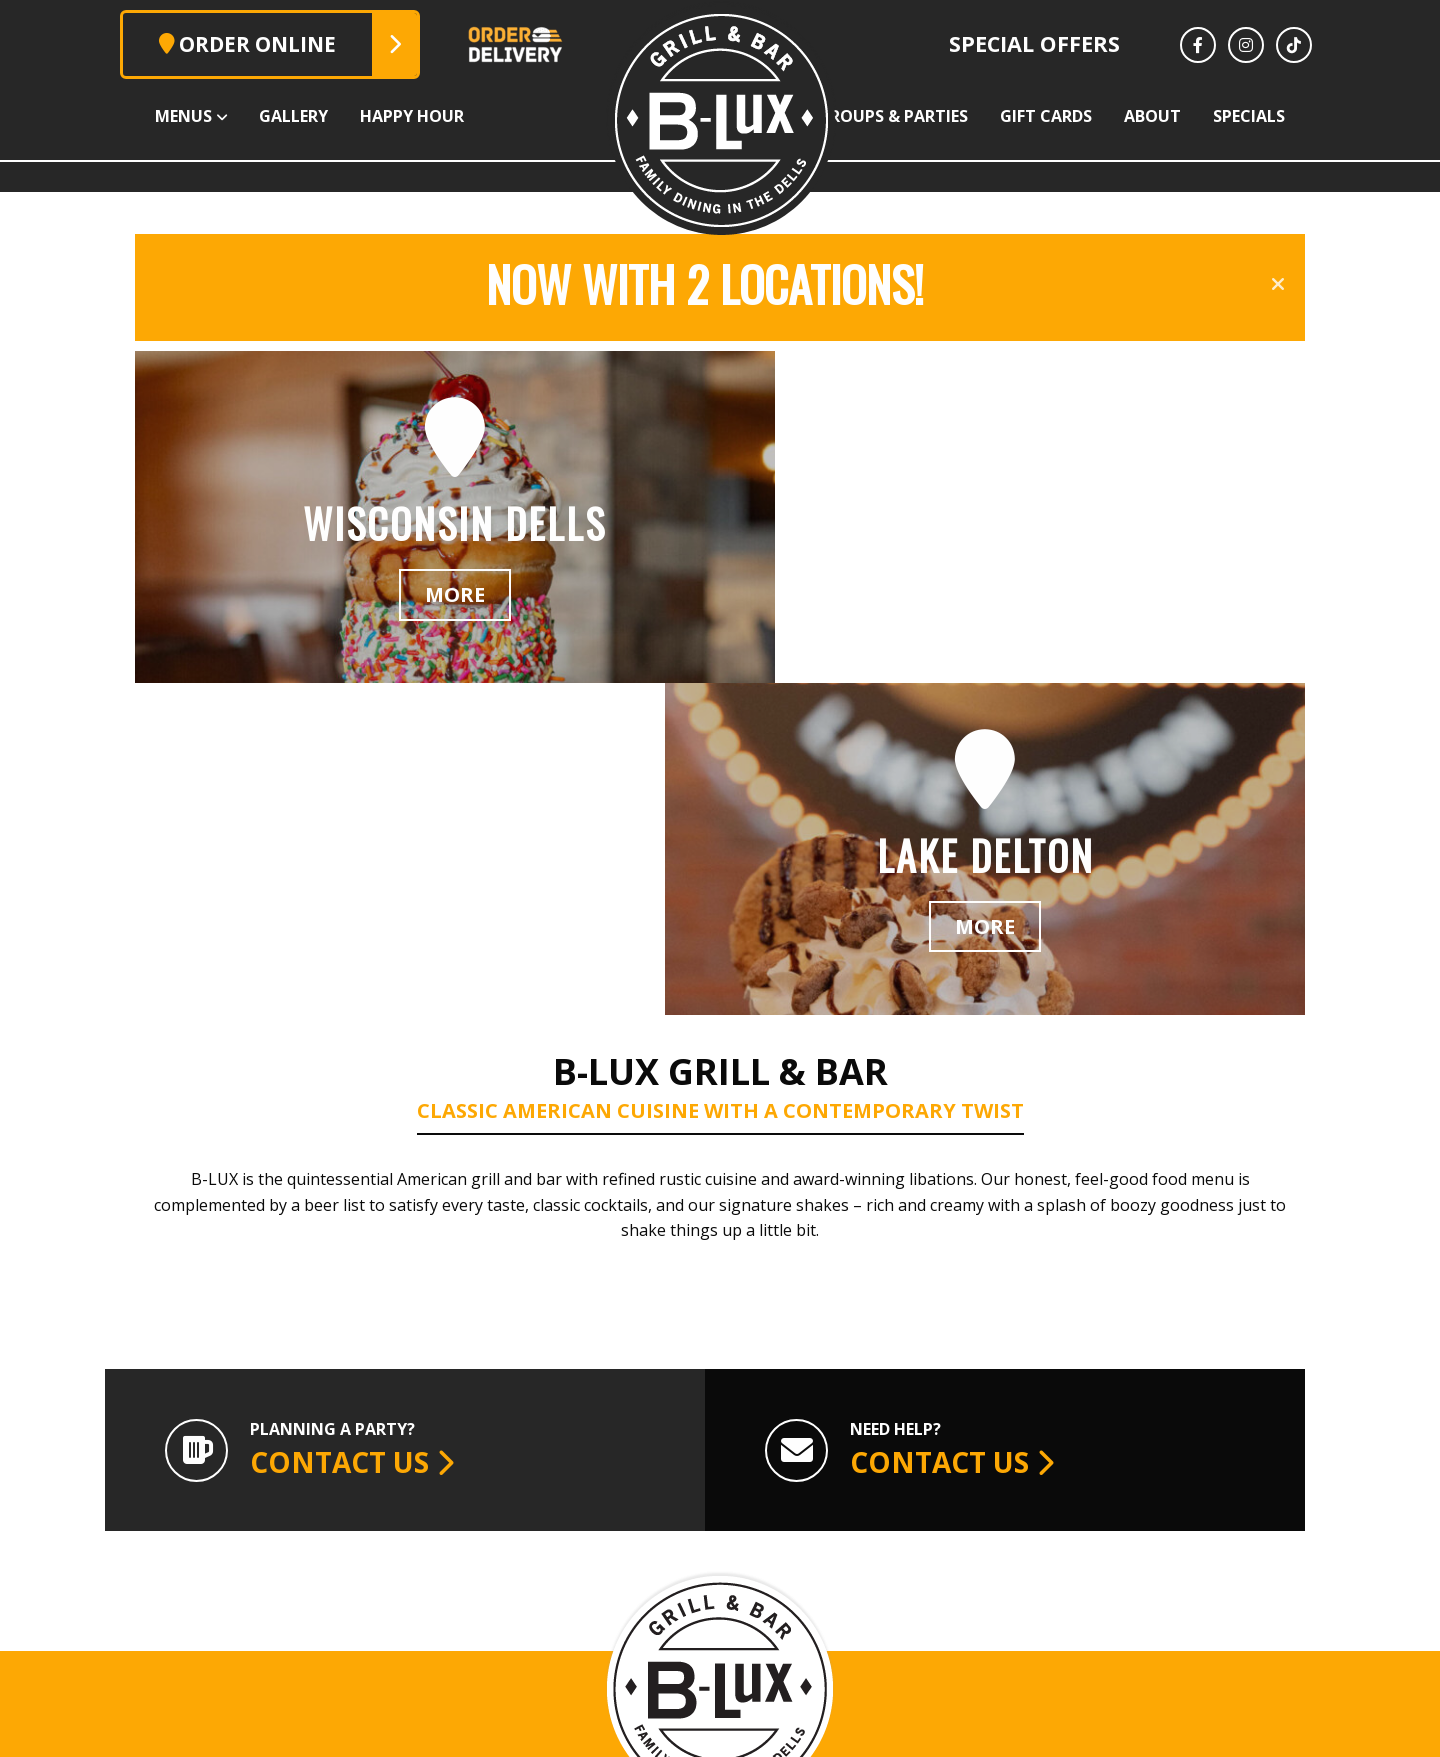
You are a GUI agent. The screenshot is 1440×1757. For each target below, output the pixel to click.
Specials (1375, 116)
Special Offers (1034, 43)
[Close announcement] (1278, 283)
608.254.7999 (598, 1626)
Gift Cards (1100, 116)
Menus (57, 116)
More (428, 611)
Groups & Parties (911, 116)
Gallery (203, 116)
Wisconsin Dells (597, 1540)
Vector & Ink (1105, 1731)
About (1242, 116)
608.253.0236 (836, 1626)
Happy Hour (358, 116)
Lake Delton (836, 1540)
